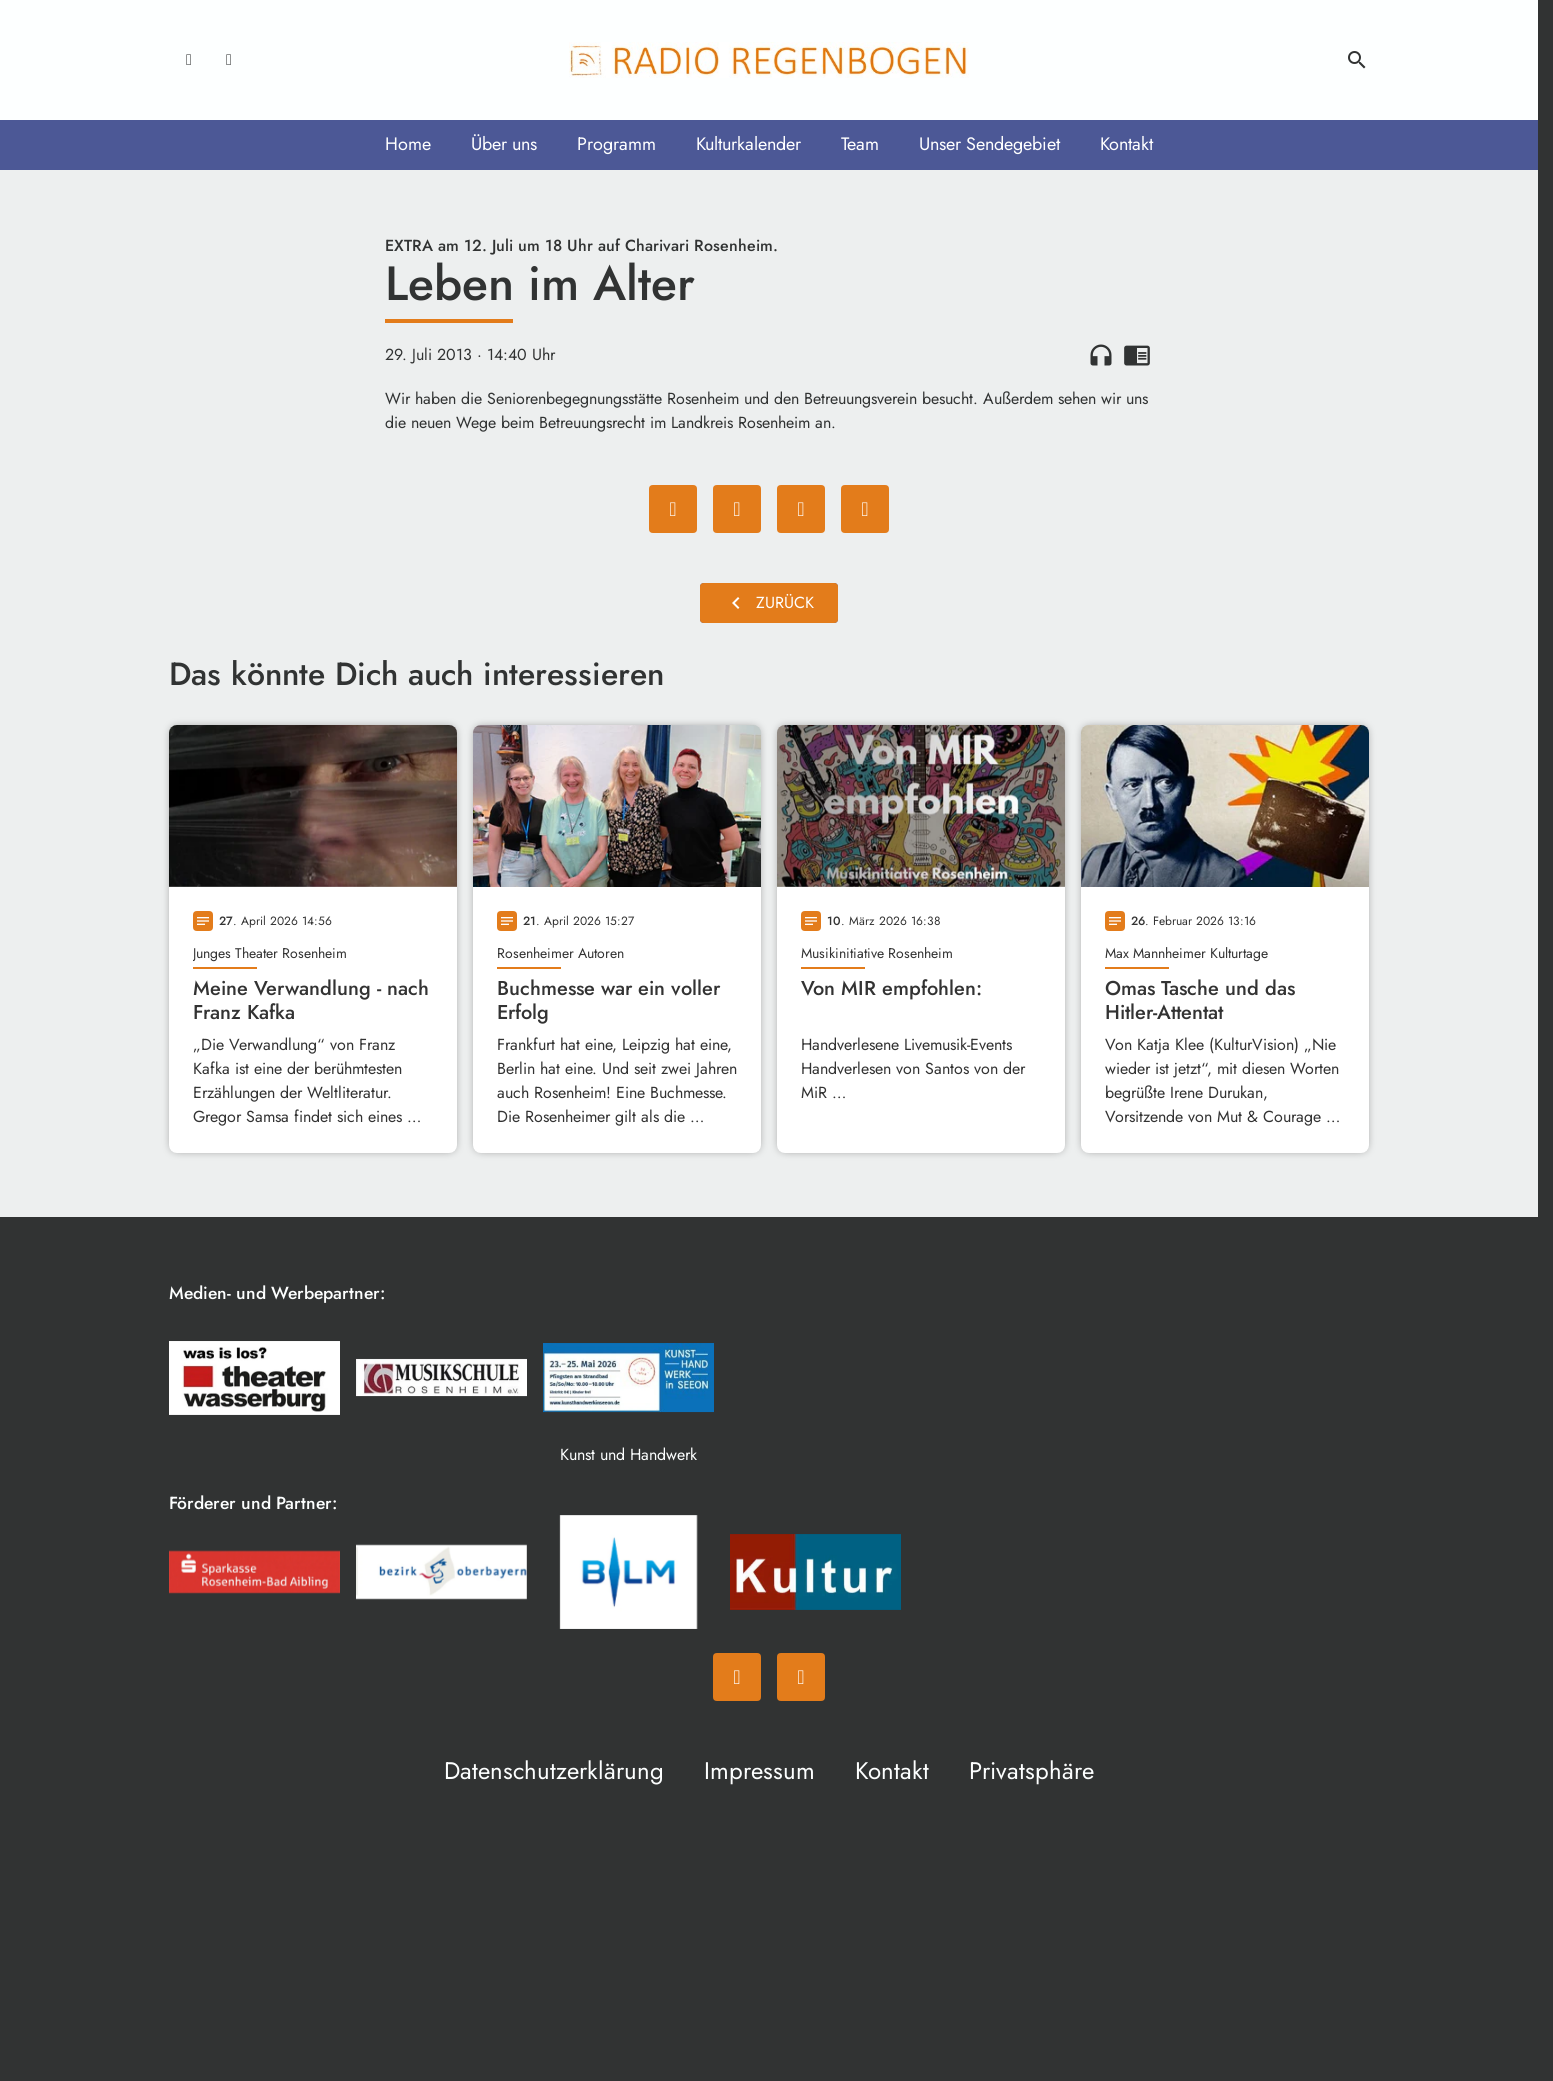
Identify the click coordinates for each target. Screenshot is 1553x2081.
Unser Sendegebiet (989, 144)
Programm (616, 144)
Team (860, 144)
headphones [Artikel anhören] (1101, 355)
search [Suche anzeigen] (1357, 60)
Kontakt (1126, 144)
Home (408, 144)
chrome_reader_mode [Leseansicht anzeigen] (1137, 355)
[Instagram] (229, 60)
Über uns (504, 144)
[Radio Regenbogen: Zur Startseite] (769, 60)
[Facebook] (189, 60)
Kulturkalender (748, 144)
